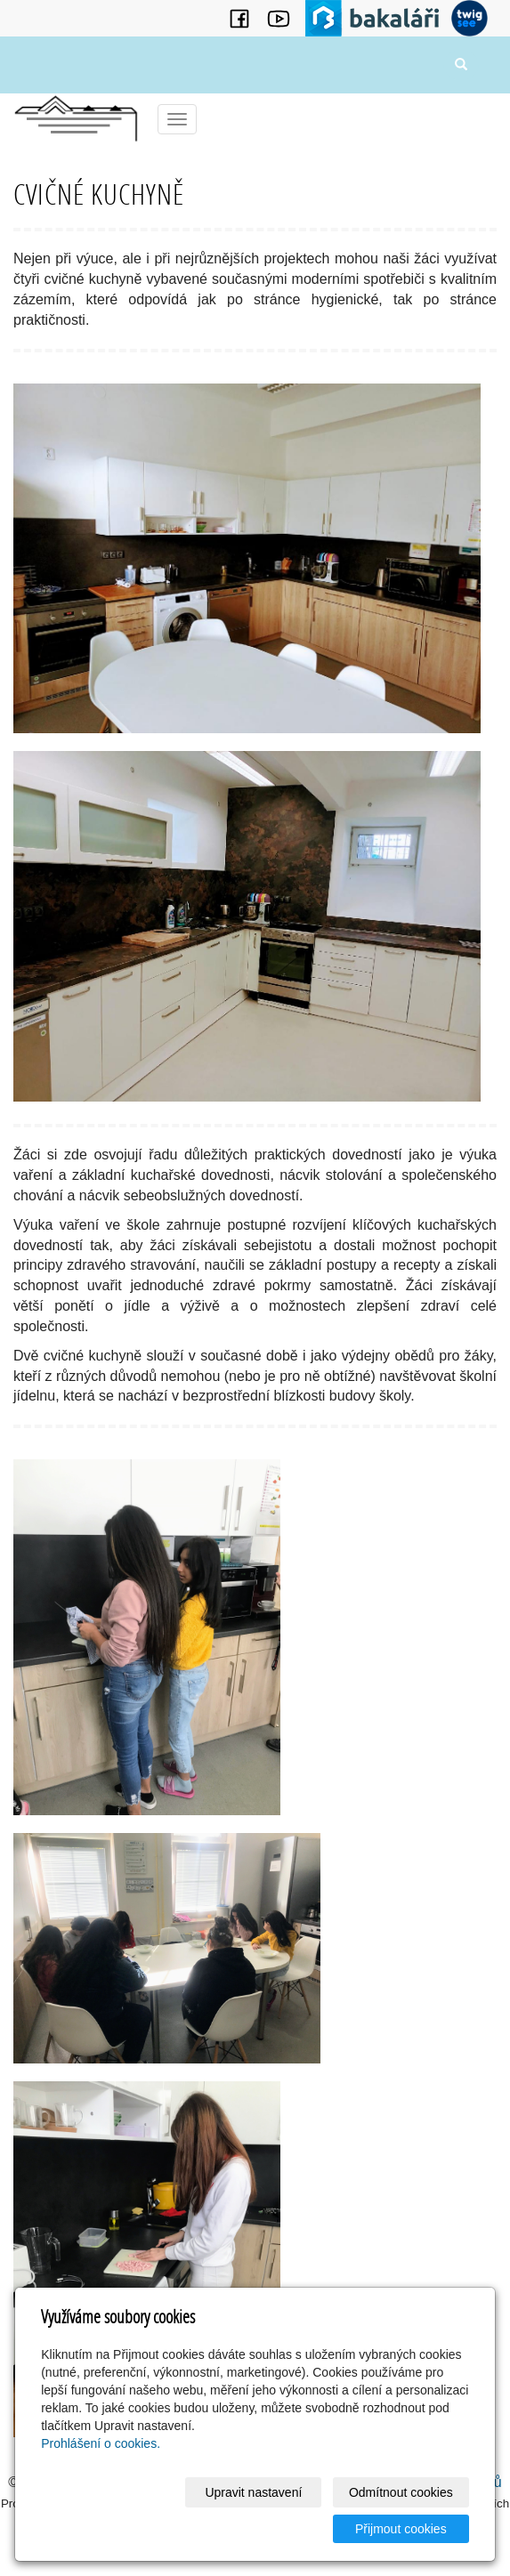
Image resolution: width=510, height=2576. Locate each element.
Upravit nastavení (253, 2492)
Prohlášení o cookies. (100, 2443)
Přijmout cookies (401, 2529)
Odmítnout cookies (401, 2492)
